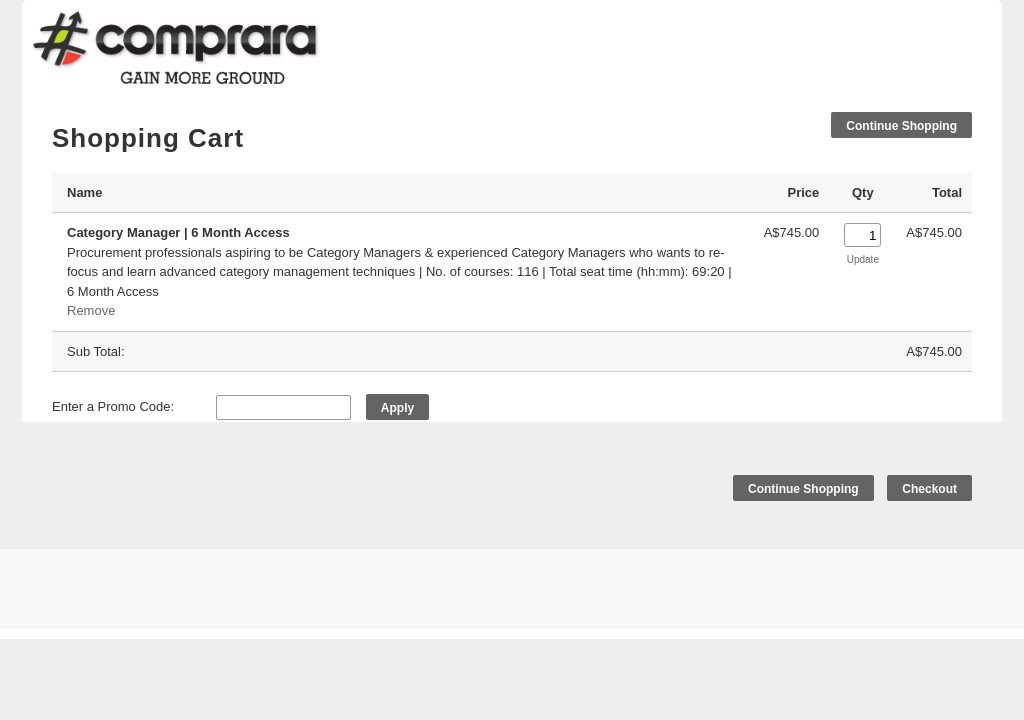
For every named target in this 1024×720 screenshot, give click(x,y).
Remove (91, 310)
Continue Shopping (901, 126)
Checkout (929, 489)
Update (863, 259)
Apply (397, 408)
